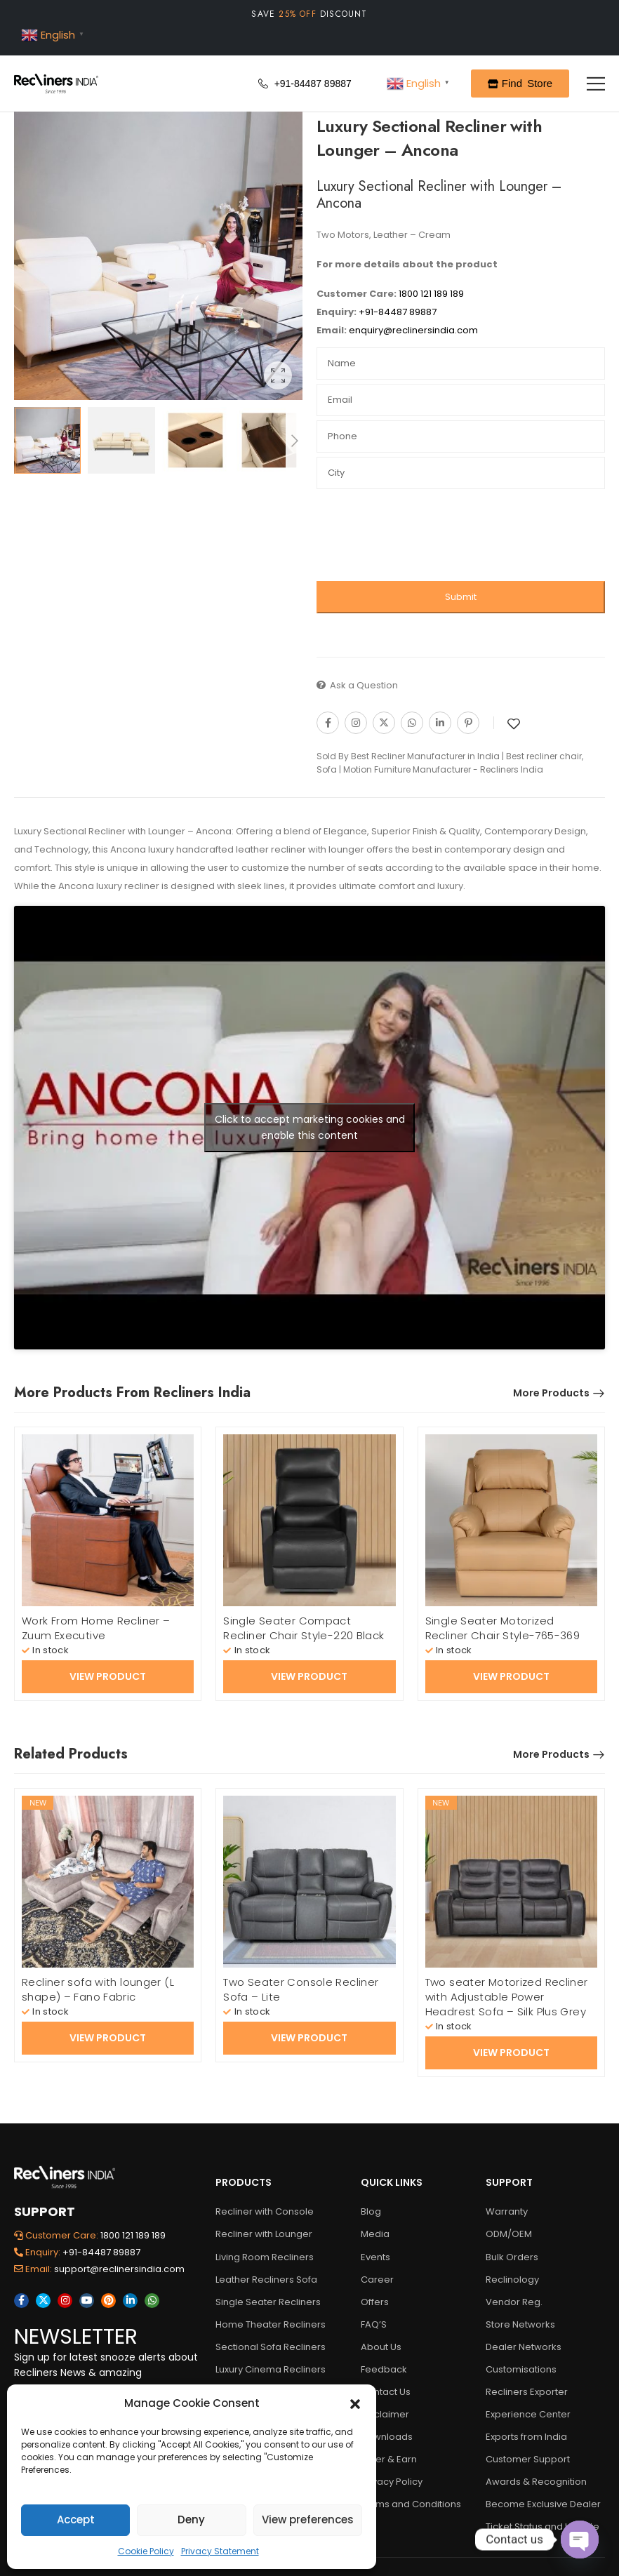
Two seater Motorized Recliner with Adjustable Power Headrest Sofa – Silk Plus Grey (506, 1997)
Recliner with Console (264, 2211)
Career (377, 2279)
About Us (381, 2347)
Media (375, 2234)
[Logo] (56, 83)
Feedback (384, 2369)
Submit (461, 596)
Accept (76, 2519)
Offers (375, 2302)
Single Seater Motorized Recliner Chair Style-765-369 (502, 1628)
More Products (551, 1393)
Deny (191, 2519)
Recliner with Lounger (263, 2234)
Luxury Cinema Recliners (268, 2369)
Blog (371, 2211)
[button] (355, 2403)
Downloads (387, 2436)
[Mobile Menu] (596, 83)
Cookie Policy (146, 2551)
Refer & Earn (389, 2459)
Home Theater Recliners (268, 2324)
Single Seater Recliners (268, 2302)
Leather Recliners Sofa (266, 2279)
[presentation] (423, 539)
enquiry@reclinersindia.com (412, 330)
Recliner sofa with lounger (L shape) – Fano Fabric (98, 1989)
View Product (107, 1676)
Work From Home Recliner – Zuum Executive (96, 1628)
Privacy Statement (220, 2551)
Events (375, 2257)
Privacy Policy (391, 2481)
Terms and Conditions (411, 2504)
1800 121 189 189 (431, 293)
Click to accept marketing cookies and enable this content (310, 1127)
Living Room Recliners (264, 2257)
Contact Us (386, 2391)
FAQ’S (374, 2324)
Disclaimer (385, 2414)
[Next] (294, 440)
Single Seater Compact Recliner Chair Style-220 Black (303, 1628)
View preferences (308, 2519)
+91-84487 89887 (397, 312)
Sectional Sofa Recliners (268, 2347)
